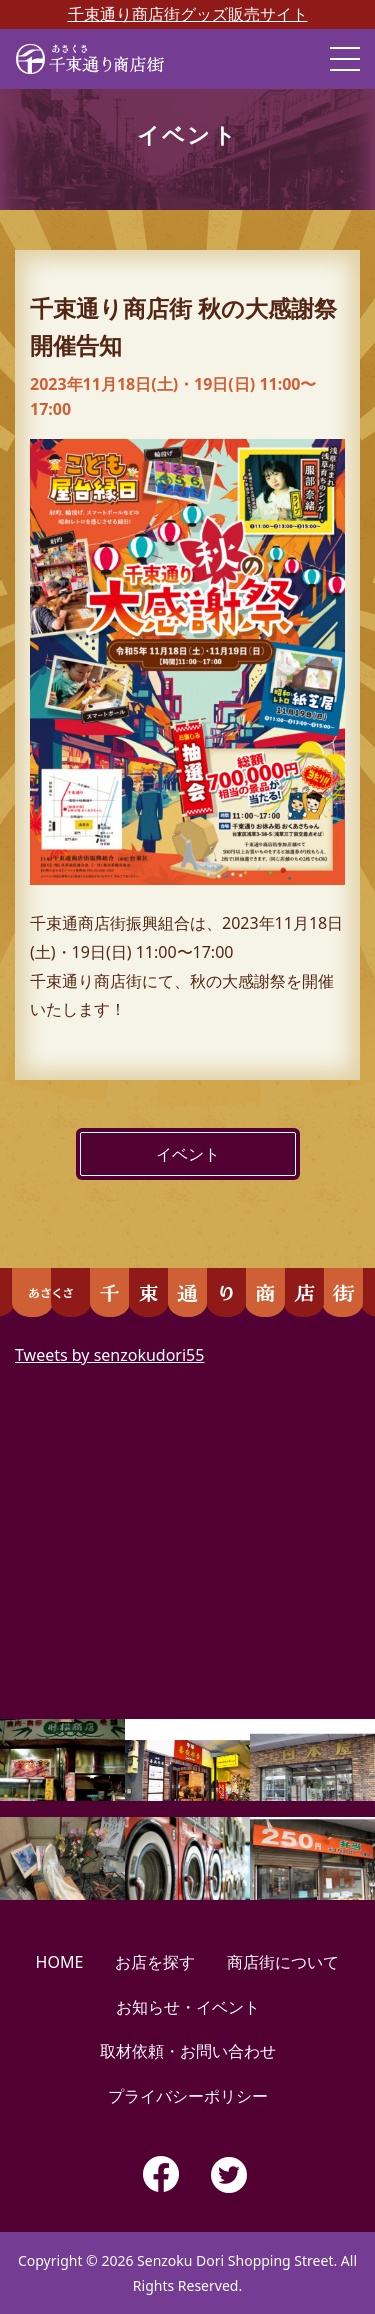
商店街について (283, 1962)
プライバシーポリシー (188, 2096)
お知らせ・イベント (188, 2007)
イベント (188, 1154)
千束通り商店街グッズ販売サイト (188, 14)
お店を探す (155, 1962)
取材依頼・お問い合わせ (188, 2051)
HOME (60, 1962)
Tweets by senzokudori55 (109, 1355)
